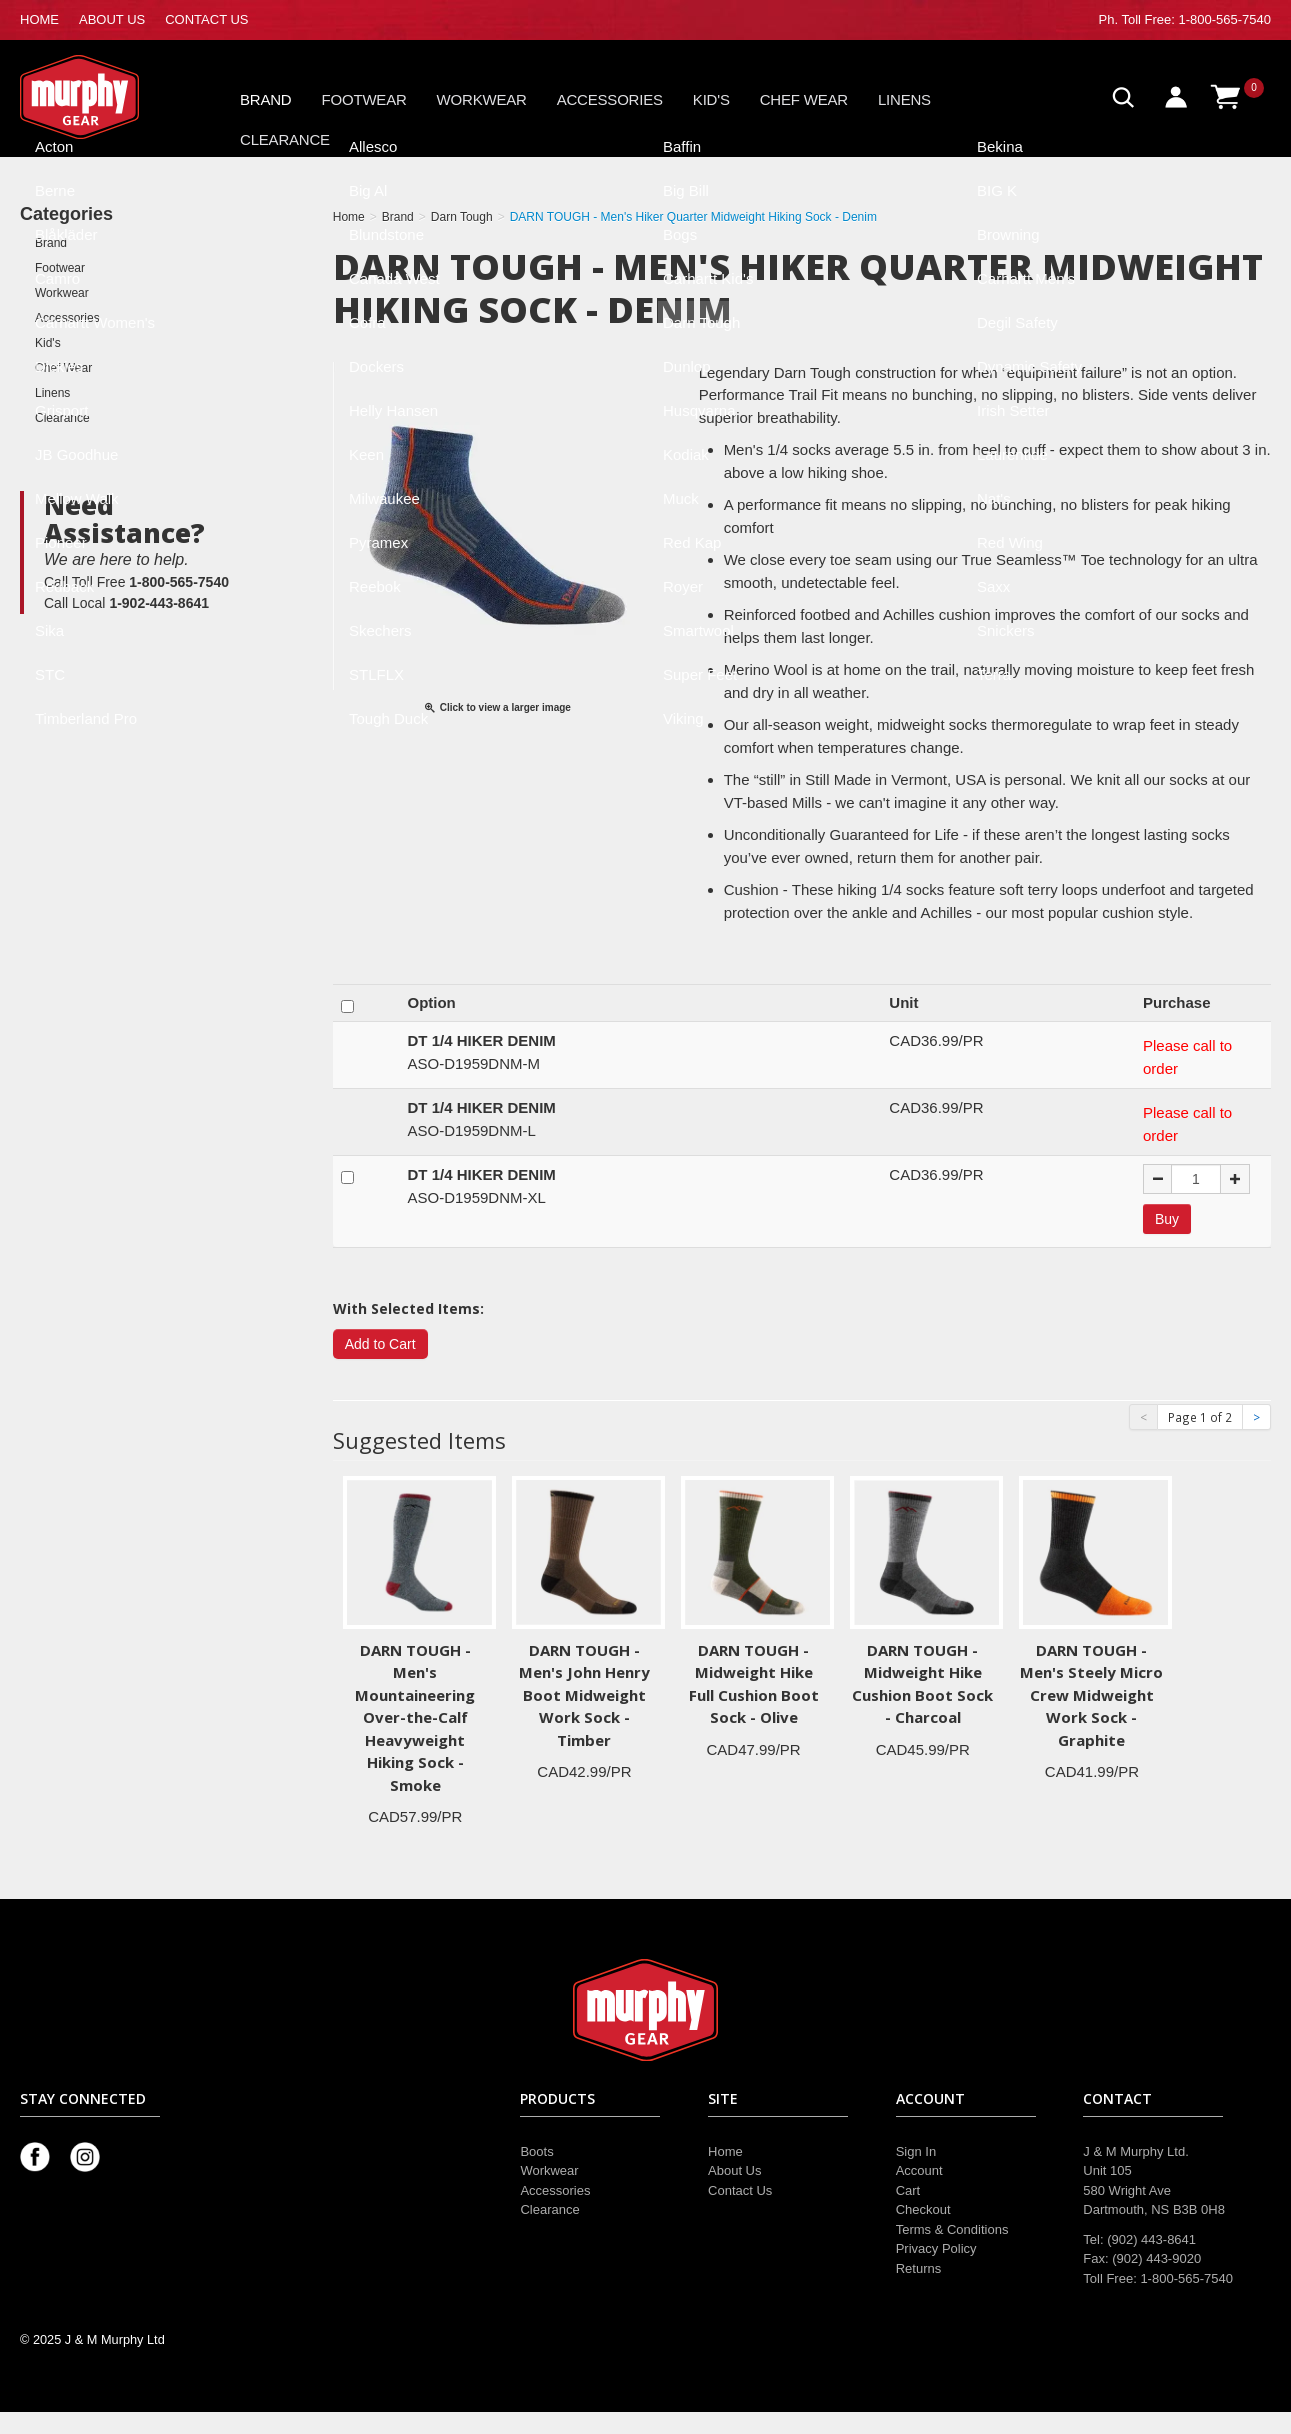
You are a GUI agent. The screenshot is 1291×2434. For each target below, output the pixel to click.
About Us (734, 2170)
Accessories (610, 99)
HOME (39, 19)
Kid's (711, 99)
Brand (266, 99)
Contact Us (740, 2190)
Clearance (285, 139)
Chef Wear (804, 99)
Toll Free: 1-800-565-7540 (1196, 19)
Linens (904, 99)
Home (725, 2151)
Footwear (364, 99)
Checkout (923, 2209)
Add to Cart (380, 1344)
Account (919, 2170)
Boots (536, 2151)
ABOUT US (112, 19)
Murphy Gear (105, 97)
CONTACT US (206, 19)
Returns (919, 2268)
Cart (908, 2190)
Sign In (916, 2151)
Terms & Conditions (952, 2229)
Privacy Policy (936, 2248)
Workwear (482, 99)
